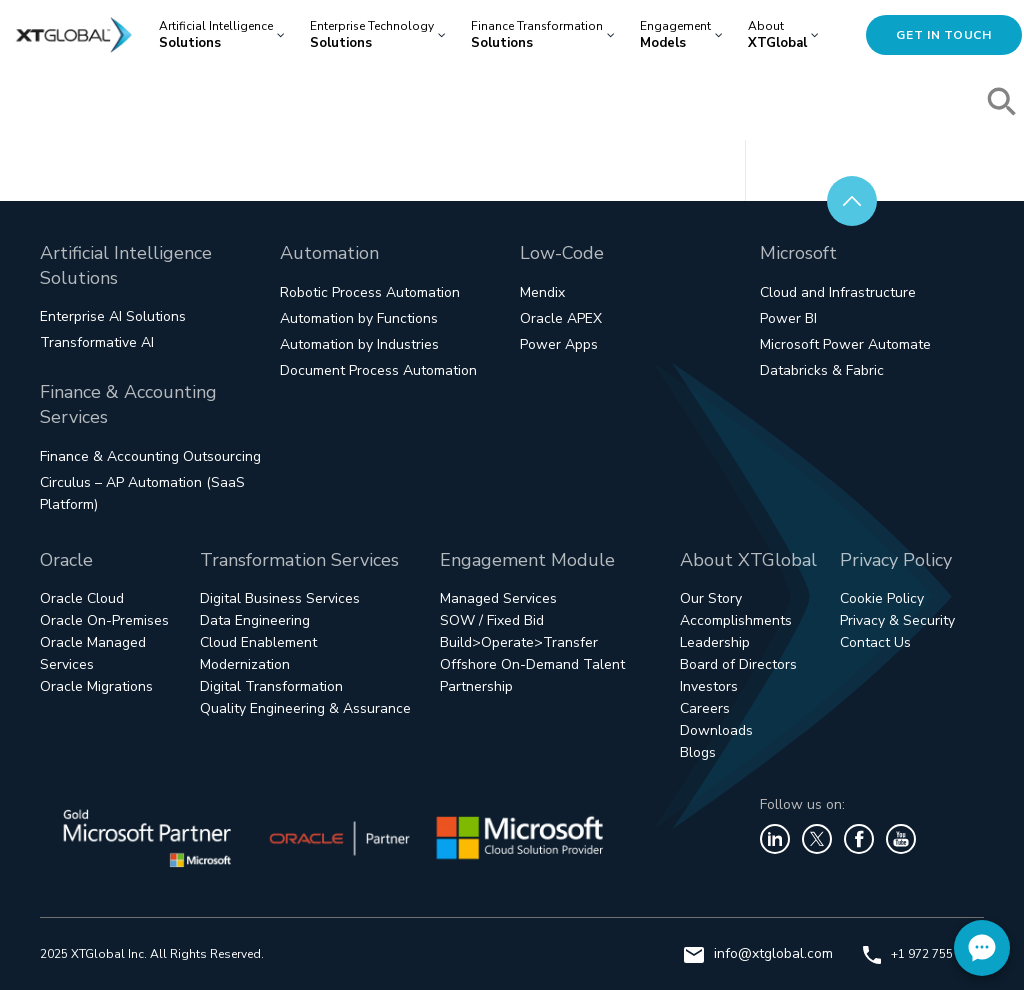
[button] (1003, 105)
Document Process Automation (378, 370)
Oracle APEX (561, 318)
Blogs (698, 752)
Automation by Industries (359, 344)
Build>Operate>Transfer (519, 642)
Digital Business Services (280, 598)
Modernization (245, 664)
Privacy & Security (897, 620)
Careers (705, 708)
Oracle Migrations (96, 686)
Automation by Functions (359, 318)
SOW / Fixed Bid (492, 620)
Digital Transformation (271, 686)
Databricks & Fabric (822, 370)
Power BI (788, 318)
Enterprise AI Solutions (113, 316)
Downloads (716, 730)
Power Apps (559, 344)
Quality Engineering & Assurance (305, 708)
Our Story (711, 598)
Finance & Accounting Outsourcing (150, 456)
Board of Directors (738, 664)
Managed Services (498, 598)
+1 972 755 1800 (923, 954)
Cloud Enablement (258, 642)
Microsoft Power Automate (845, 344)
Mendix (542, 292)
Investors (709, 686)
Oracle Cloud (82, 598)
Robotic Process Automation (370, 292)
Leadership (715, 642)
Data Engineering (255, 620)
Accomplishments (736, 620)
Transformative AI (97, 342)
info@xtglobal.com (758, 953)
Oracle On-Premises (104, 620)
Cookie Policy (882, 598)
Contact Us (875, 642)
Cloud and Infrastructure (838, 292)
